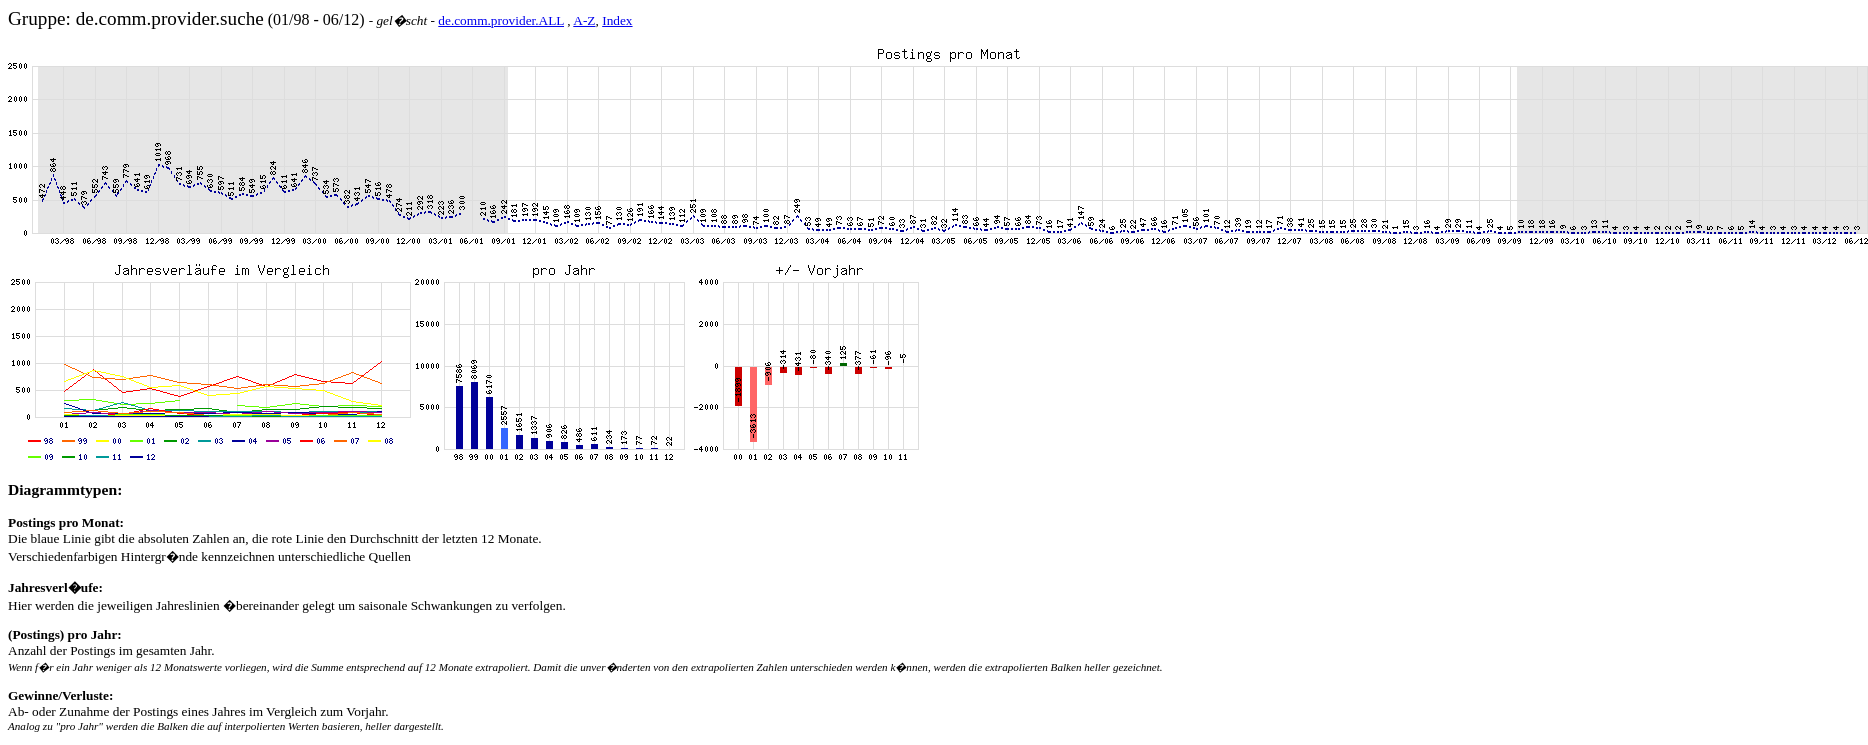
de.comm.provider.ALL (501, 20)
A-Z (584, 20)
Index (617, 20)
